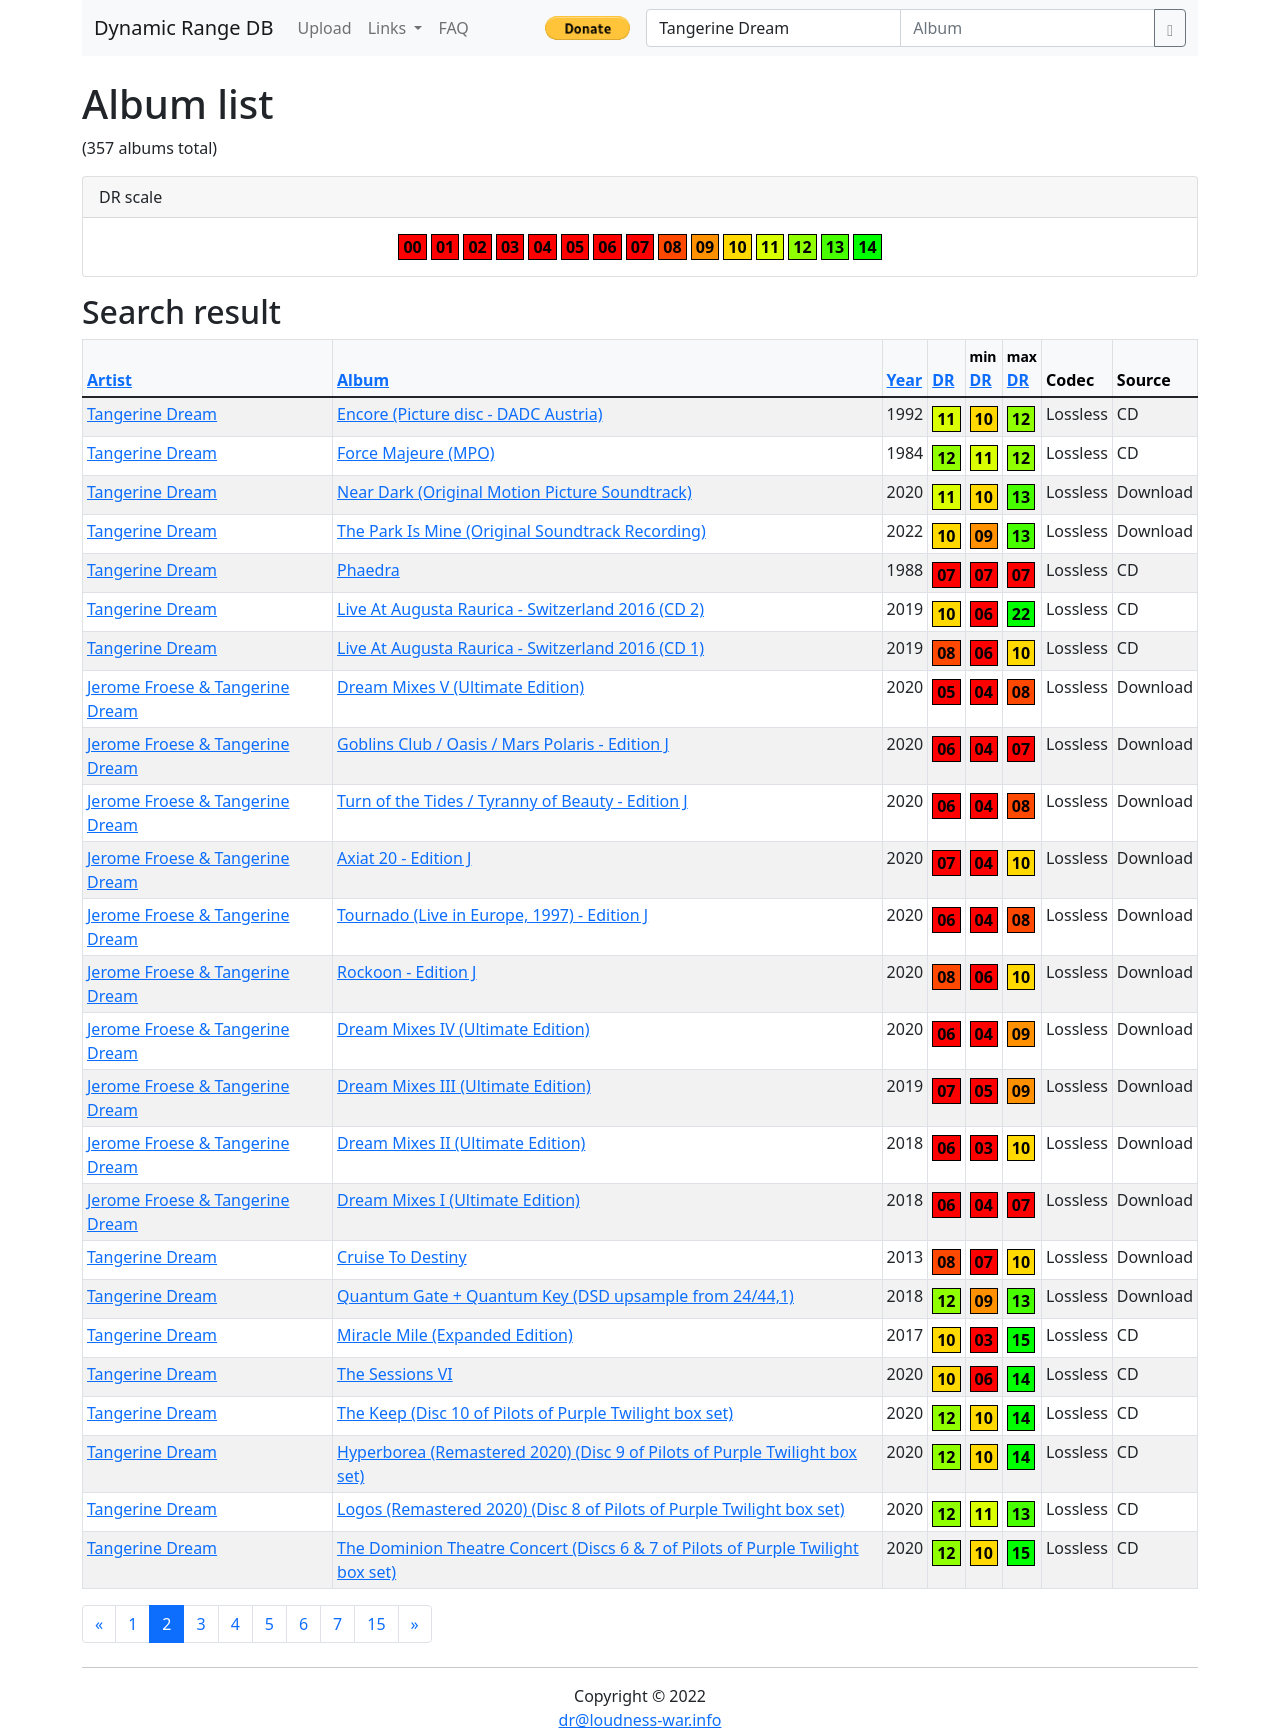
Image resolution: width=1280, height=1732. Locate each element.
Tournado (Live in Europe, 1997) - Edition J (492, 915)
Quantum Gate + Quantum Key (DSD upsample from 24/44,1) (565, 1296)
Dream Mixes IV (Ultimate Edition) (463, 1029)
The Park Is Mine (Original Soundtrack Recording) (521, 531)
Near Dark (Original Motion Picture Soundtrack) (514, 492)
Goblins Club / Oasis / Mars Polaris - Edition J (503, 744)
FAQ (453, 28)
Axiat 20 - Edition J (404, 858)
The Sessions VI (395, 1374)
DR (943, 380)
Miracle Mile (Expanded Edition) (455, 1335)
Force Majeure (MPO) (415, 453)
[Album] (1027, 28)
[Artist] (773, 28)
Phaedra (368, 570)
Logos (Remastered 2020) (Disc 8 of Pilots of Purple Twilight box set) (590, 1509)
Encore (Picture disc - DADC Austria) (469, 414)
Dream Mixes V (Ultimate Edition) (460, 687)
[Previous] (99, 1624)
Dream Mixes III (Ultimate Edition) (464, 1086)
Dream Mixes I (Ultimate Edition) (458, 1200)
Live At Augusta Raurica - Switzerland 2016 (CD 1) (520, 648)
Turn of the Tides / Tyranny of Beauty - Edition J (512, 801)
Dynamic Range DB (183, 27)
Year (905, 380)
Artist (109, 380)
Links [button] (389, 28)
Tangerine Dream (152, 414)
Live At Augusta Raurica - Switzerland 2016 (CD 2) (520, 609)
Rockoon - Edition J (406, 972)
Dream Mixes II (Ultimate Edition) (461, 1143)
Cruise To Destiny (402, 1257)
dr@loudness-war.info (640, 1720)
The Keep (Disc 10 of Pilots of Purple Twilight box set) (535, 1413)
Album (363, 380)
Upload (324, 28)
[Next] (415, 1624)
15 (376, 1624)
